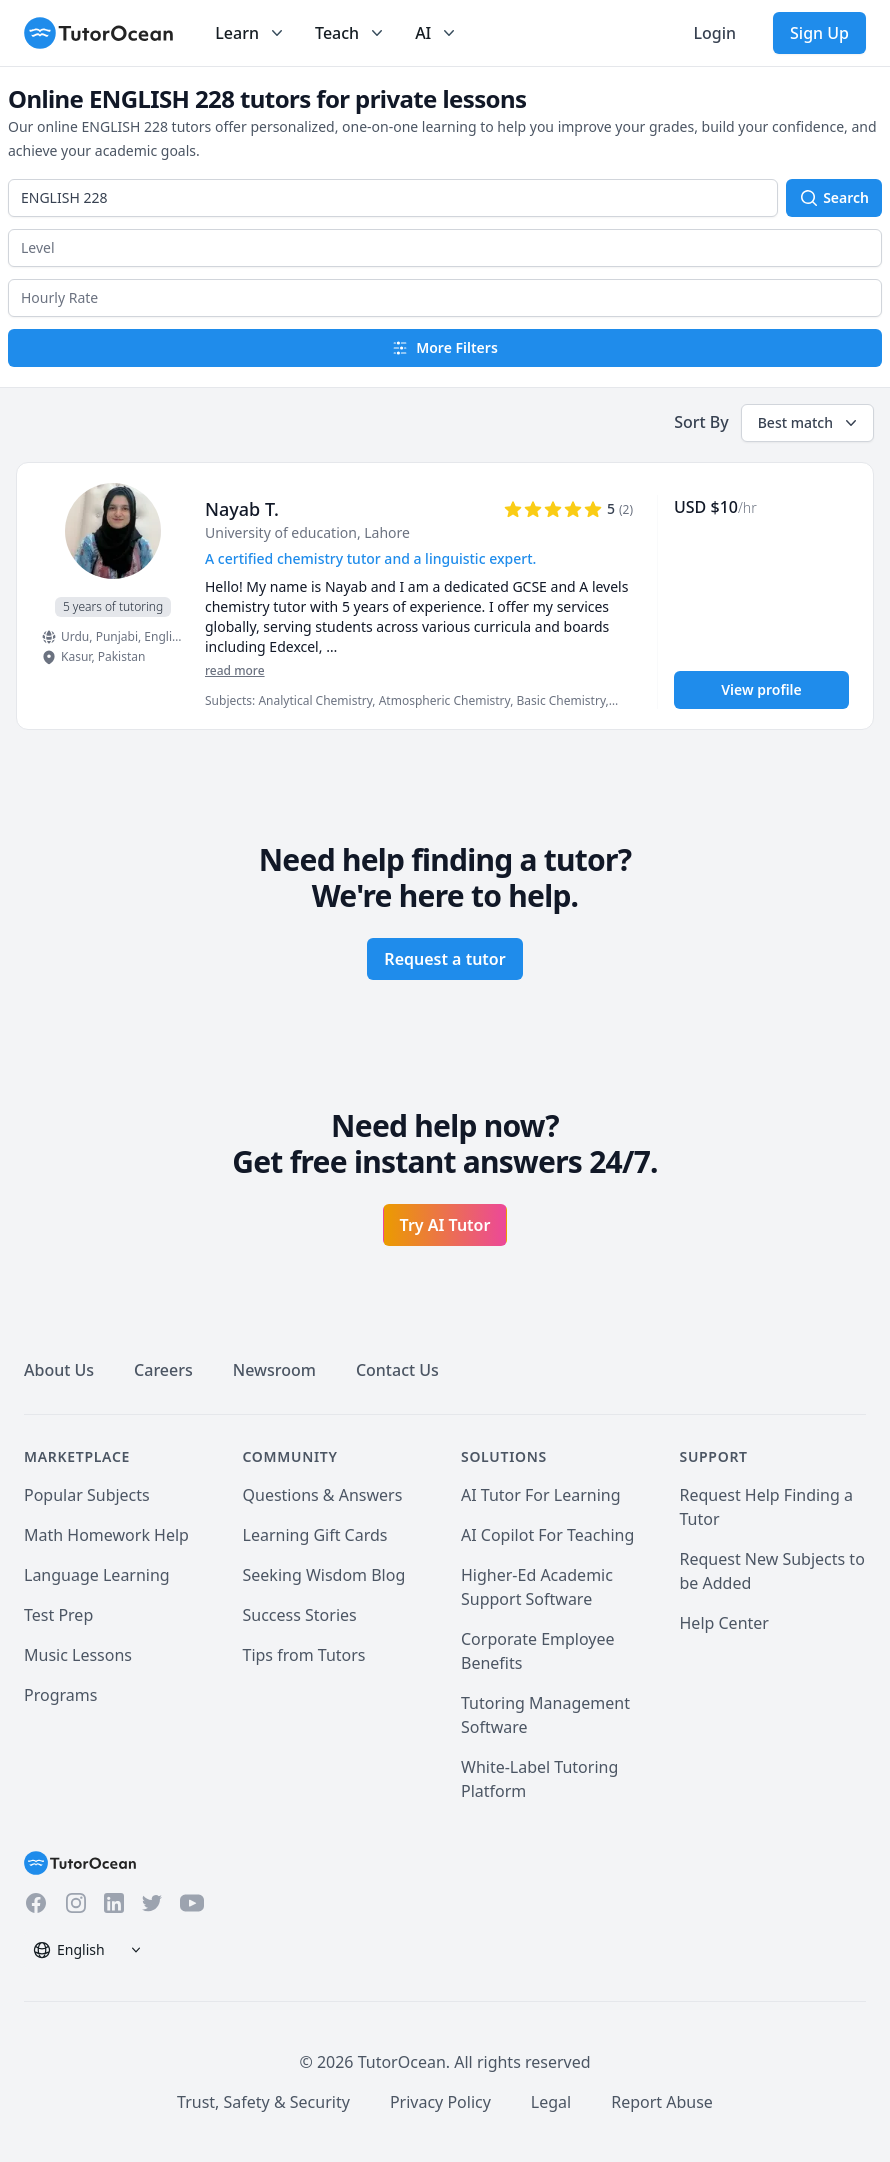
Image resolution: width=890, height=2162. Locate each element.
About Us (59, 1370)
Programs (60, 1695)
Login (714, 33)
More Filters (445, 347)
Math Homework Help (106, 1535)
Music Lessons (78, 1655)
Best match (809, 423)
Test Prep (58, 1615)
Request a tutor (444, 959)
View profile (761, 689)
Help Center (724, 1623)
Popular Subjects (87, 1495)
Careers (163, 1370)
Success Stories (300, 1615)
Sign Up (819, 33)
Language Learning (97, 1575)
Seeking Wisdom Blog (324, 1575)
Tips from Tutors (304, 1655)
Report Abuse (662, 2102)
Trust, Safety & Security (263, 2102)
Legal (551, 2102)
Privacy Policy (440, 2102)
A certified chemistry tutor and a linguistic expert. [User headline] (370, 558)
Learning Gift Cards (315, 1535)
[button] (445, 248)
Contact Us (397, 1370)
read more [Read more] (235, 670)
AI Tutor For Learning (541, 1495)
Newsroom (274, 1370)
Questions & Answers (323, 1495)
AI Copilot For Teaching (547, 1535)
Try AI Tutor (445, 1225)
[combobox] (393, 198)
